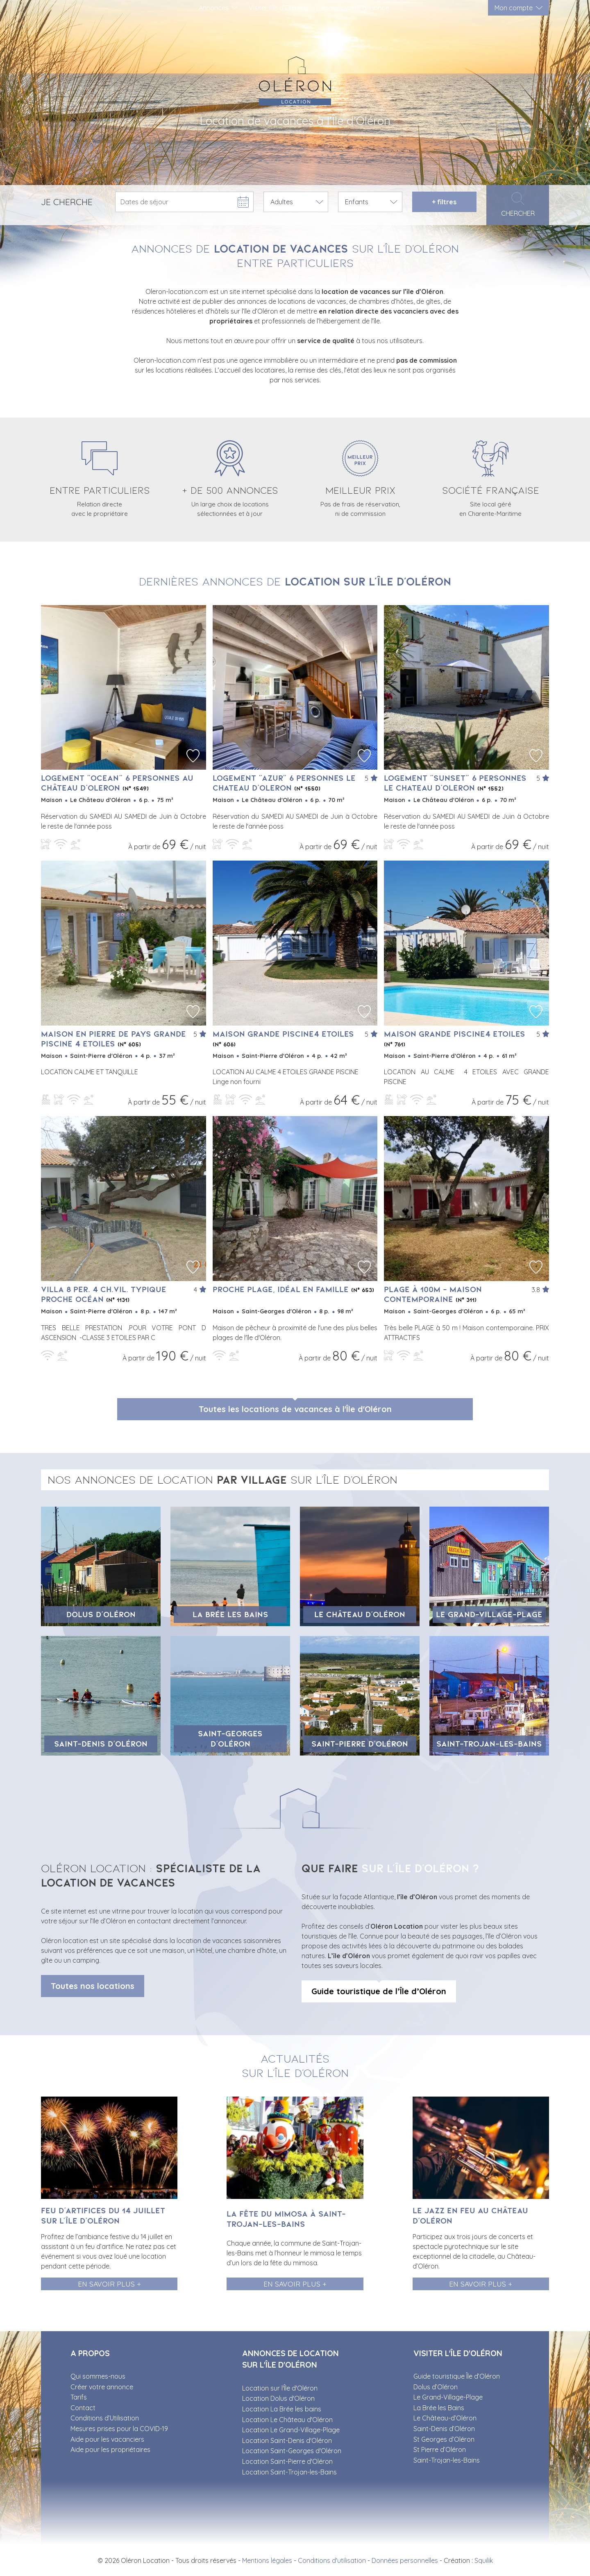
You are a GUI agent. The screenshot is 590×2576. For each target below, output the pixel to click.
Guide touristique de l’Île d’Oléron (378, 1991)
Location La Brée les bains (281, 2409)
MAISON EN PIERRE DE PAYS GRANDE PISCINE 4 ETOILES (113, 1038)
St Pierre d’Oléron (439, 2449)
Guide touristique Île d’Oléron (456, 2376)
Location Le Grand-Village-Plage (291, 2430)
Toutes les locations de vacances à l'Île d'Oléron (295, 1409)
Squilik (483, 2560)
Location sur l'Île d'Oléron (280, 2388)
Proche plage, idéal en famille (293, 1289)
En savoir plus (106, 2283)
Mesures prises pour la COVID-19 (119, 2429)
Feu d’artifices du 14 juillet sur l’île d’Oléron (103, 2215)
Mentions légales (267, 2560)
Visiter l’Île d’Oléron (277, 8)
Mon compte (514, 8)
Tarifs (78, 2397)
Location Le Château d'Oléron (287, 2420)
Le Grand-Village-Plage (489, 1614)
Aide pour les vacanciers (107, 2439)
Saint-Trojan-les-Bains (489, 1744)
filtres (444, 202)
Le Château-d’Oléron (445, 2418)
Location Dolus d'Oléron (278, 2398)
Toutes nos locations (92, 1986)
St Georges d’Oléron (443, 2439)
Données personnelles (405, 2560)
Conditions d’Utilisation (104, 2418)
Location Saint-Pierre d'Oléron (287, 2461)
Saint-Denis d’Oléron (101, 1744)
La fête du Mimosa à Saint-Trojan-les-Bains (286, 2219)
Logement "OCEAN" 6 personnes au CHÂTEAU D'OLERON (117, 783)
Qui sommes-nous (97, 2376)
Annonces (214, 8)
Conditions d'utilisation (332, 2560)
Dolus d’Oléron (101, 1614)
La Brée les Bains (230, 1614)
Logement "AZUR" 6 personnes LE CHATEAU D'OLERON (284, 783)
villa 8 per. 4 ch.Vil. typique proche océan (103, 1294)
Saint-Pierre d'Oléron (359, 1744)
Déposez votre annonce (352, 8)
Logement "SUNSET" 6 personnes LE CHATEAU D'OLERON (455, 783)
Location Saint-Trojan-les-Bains (289, 2472)
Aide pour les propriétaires (110, 2449)
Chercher (517, 204)
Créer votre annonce (101, 2387)
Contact (82, 2408)
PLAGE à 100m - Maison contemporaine (433, 1294)
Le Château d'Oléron (359, 1614)
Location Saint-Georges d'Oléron (291, 2451)
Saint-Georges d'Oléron (230, 1739)
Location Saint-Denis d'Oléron (287, 2440)
